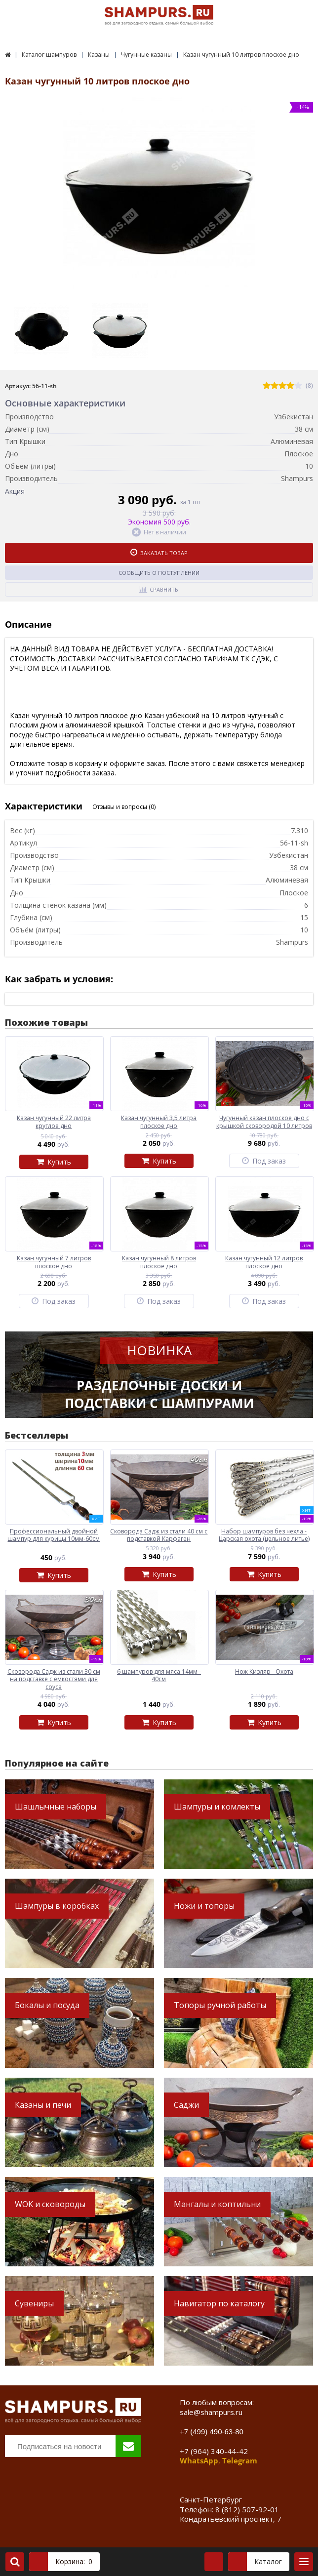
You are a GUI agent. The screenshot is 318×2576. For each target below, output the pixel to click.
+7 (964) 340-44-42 (214, 2451)
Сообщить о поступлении (159, 572)
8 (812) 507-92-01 (247, 2509)
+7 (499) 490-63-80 (211, 2431)
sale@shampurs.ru (211, 2412)
